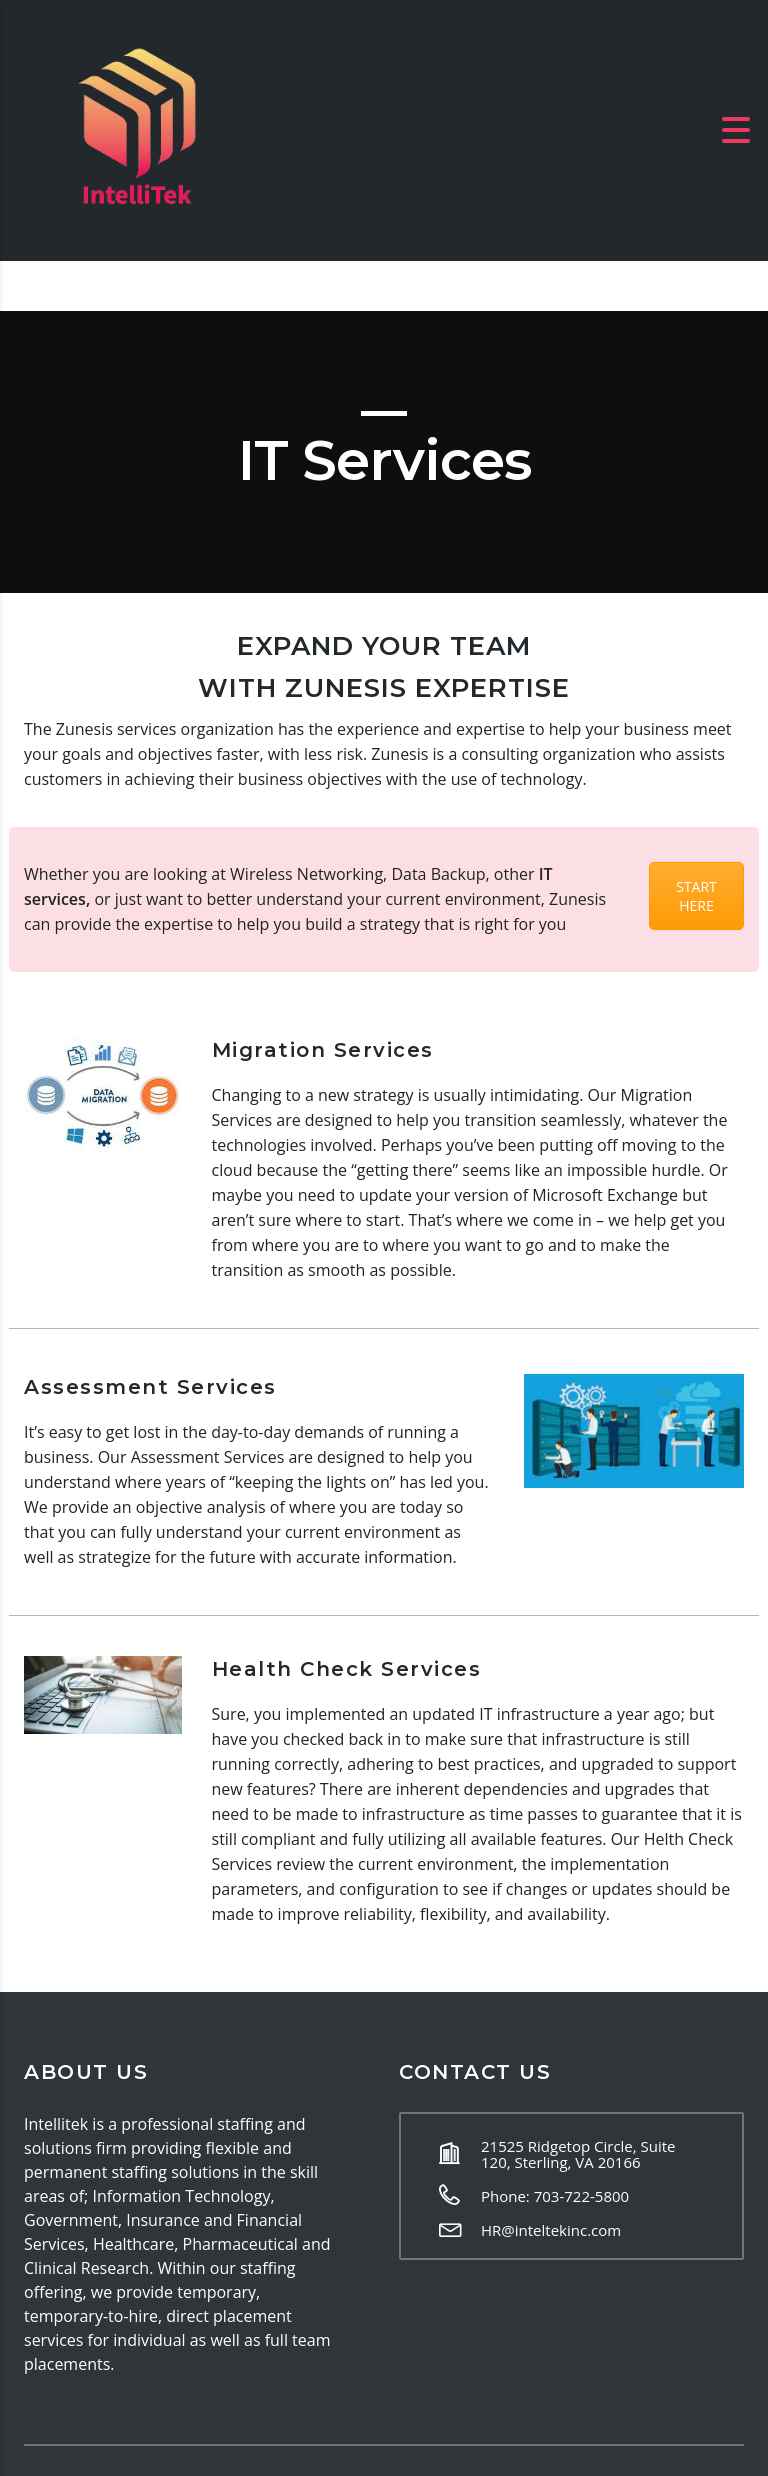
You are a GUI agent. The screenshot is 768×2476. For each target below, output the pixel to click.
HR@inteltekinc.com (551, 2230)
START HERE (696, 896)
